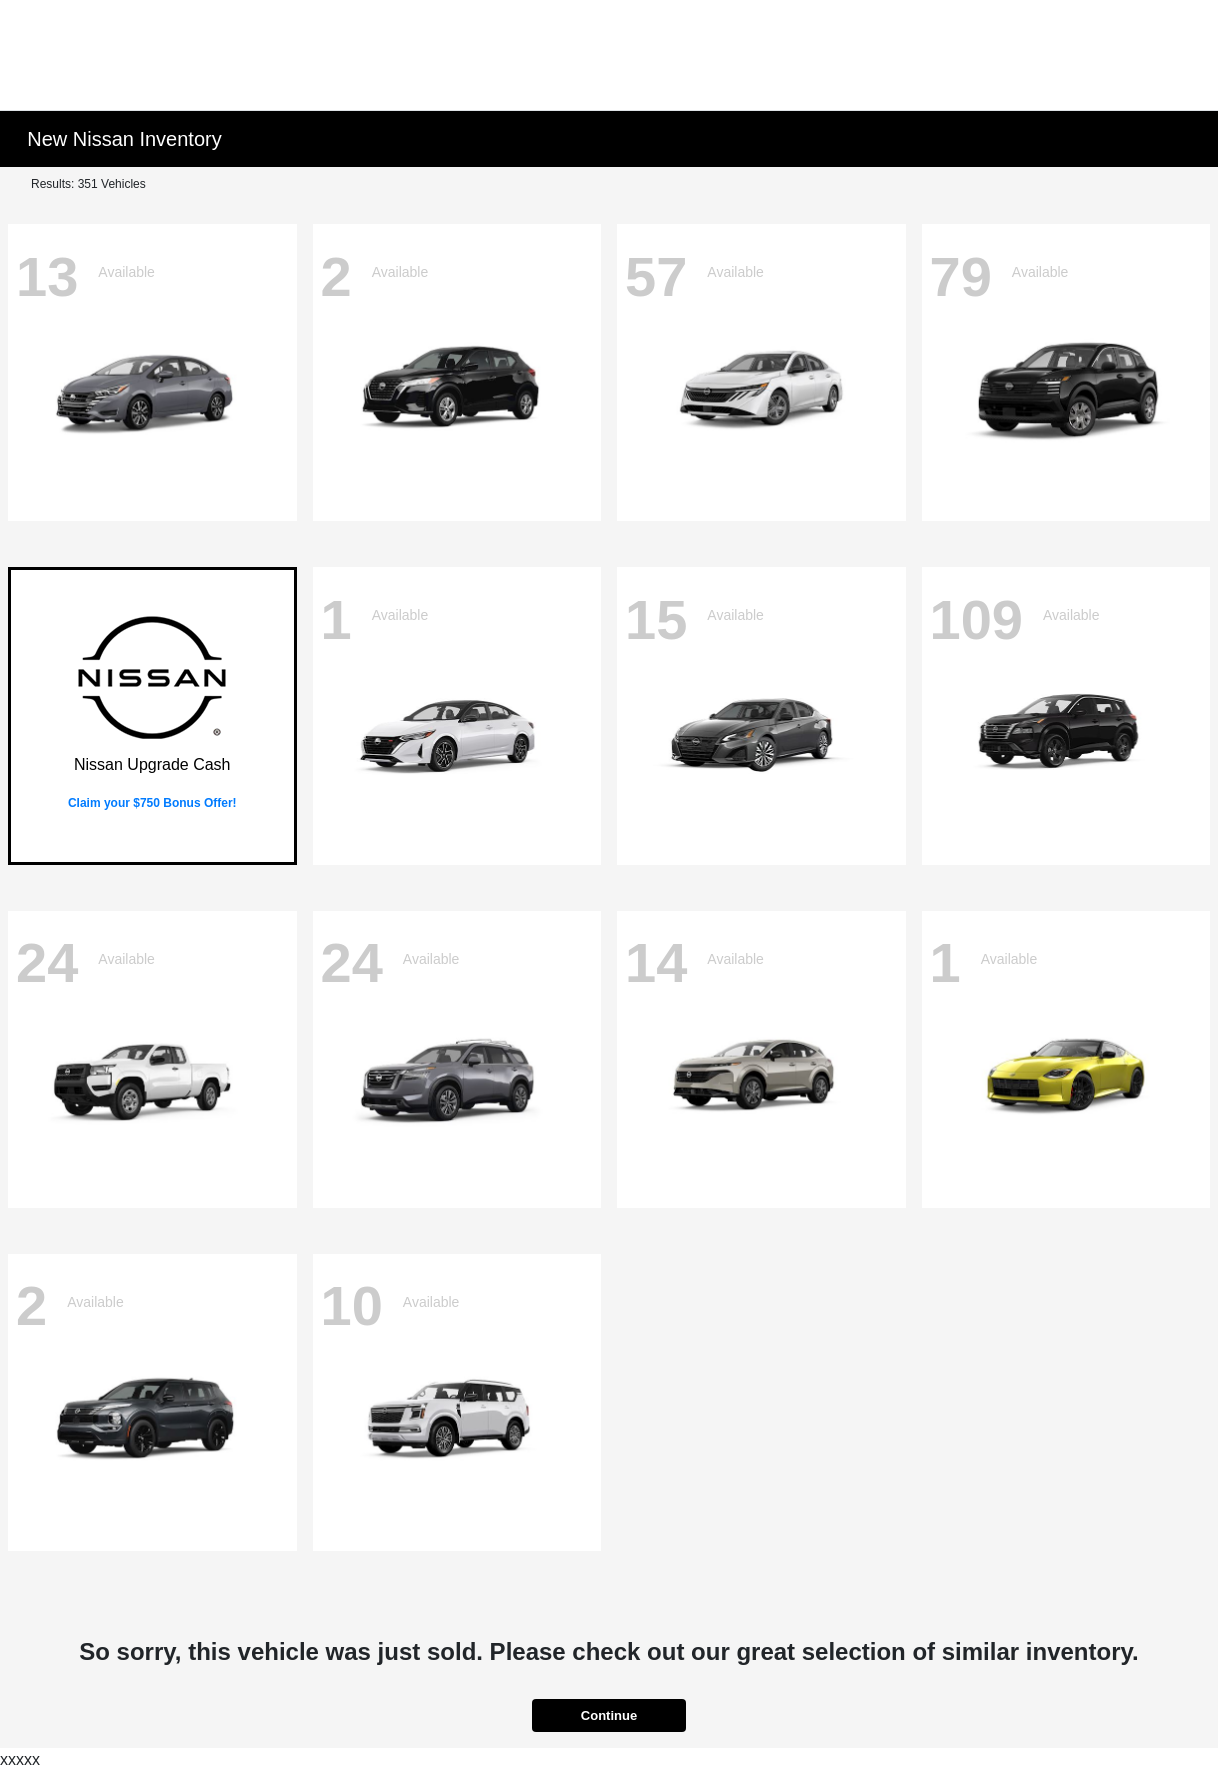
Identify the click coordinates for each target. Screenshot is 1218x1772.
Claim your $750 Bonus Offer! (152, 803)
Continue (609, 1715)
